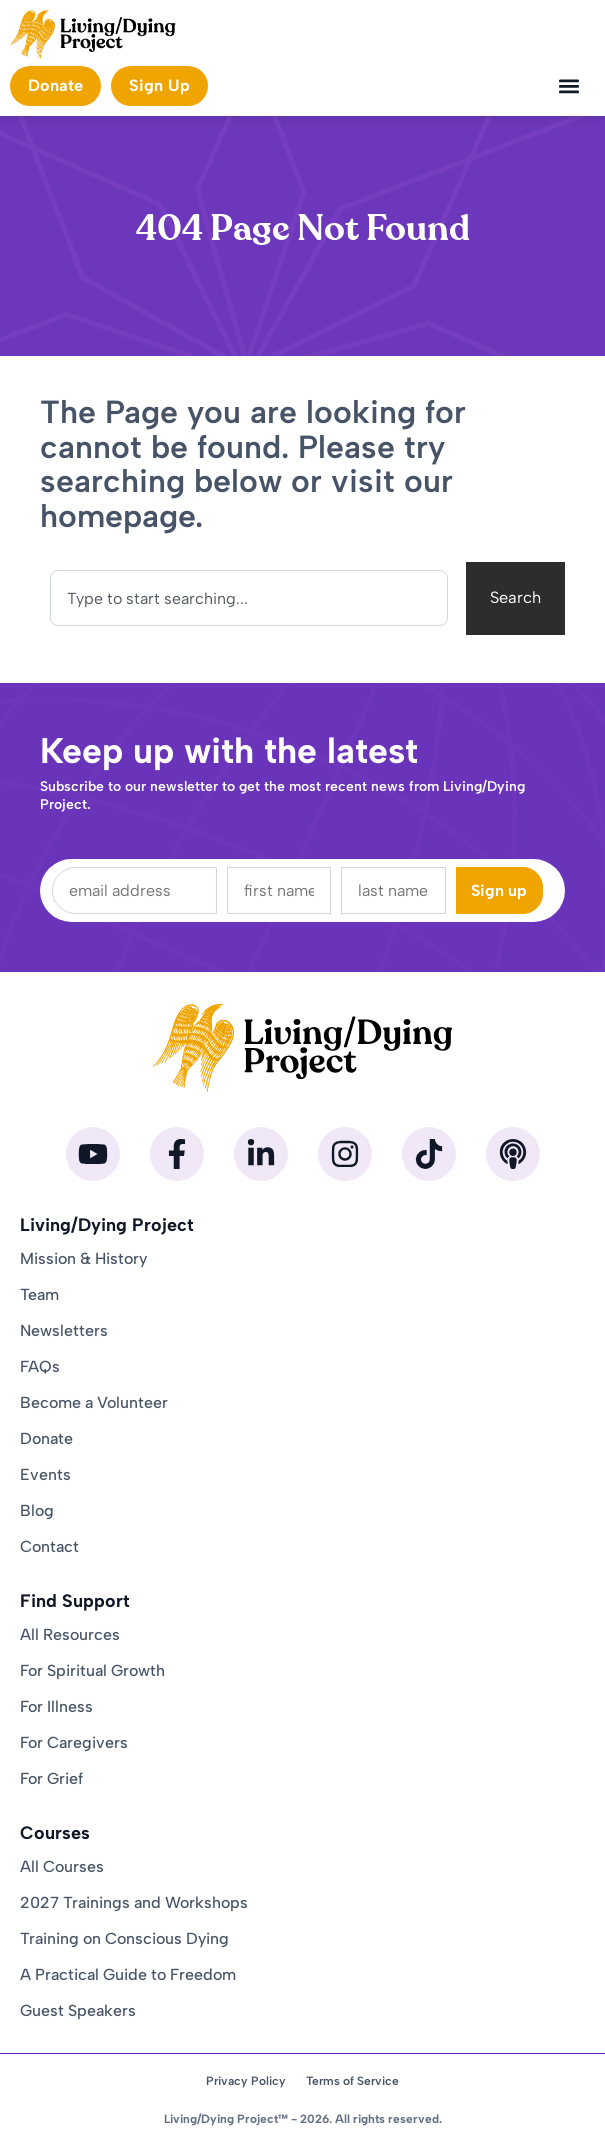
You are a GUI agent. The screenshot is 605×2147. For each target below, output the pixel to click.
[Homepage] (93, 34)
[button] (568, 86)
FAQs (40, 1366)
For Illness (56, 1706)
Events (45, 1474)
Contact (49, 1546)
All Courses (62, 1866)
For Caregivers (74, 1742)
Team (39, 1294)
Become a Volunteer (94, 1402)
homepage (117, 516)
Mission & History (83, 1258)
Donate (46, 1438)
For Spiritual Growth (92, 1670)
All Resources (70, 1634)
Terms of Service (352, 2081)
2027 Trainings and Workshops (134, 1902)
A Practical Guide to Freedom (128, 1974)
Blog (37, 1510)
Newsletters (64, 1330)
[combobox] (249, 598)
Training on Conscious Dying (124, 1938)
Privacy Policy (246, 2081)
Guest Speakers (78, 2010)
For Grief (51, 1778)
